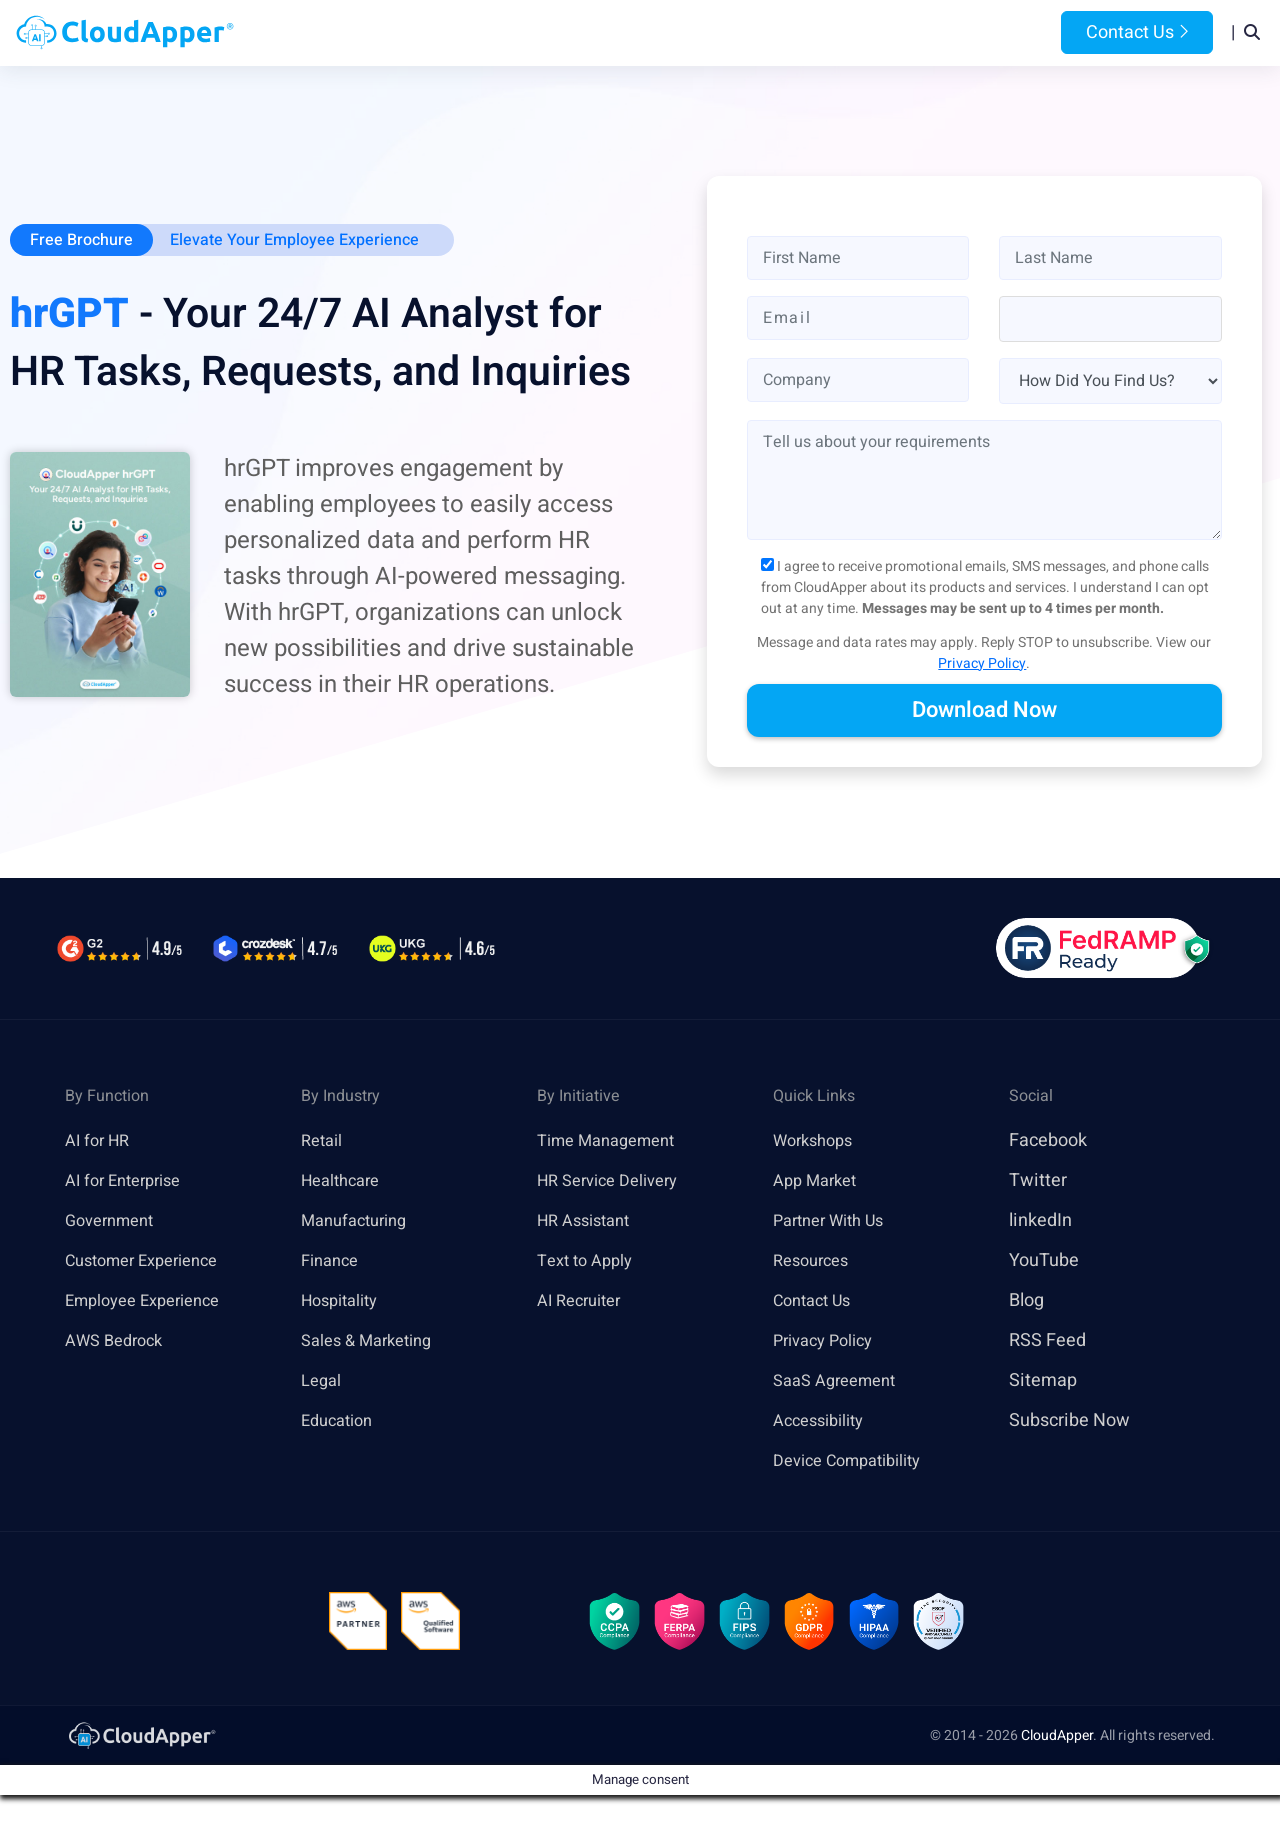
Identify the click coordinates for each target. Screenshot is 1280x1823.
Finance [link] (333, 1262)
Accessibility (824, 1422)
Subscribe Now (1069, 1422)
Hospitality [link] (344, 1302)
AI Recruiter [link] (584, 1302)
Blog (903, 33)
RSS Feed (1047, 1342)
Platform (593, 33)
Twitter (1038, 1182)
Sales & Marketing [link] (373, 1342)
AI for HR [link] (100, 1142)
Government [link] (114, 1222)
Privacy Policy (982, 665)
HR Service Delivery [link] (615, 1182)
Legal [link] (323, 1382)
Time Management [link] (614, 1142)
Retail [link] (324, 1142)
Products (481, 33)
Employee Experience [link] (151, 1302)
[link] (141, 1744)
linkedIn (1040, 1222)
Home (391, 33)
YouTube (1044, 1262)
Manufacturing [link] (360, 1222)
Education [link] (341, 1422)
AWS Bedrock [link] (119, 1342)
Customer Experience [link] (151, 1262)
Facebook (1048, 1142)
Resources (814, 33)
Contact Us (1137, 33)
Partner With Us (835, 1222)
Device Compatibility (856, 1462)
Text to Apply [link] (589, 1262)
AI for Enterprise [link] (129, 1182)
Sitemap (1043, 1382)
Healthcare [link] (345, 1182)
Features (706, 33)
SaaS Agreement (841, 1382)
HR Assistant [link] (589, 1222)
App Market (819, 1182)
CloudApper (1057, 1745)
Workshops (817, 1142)
